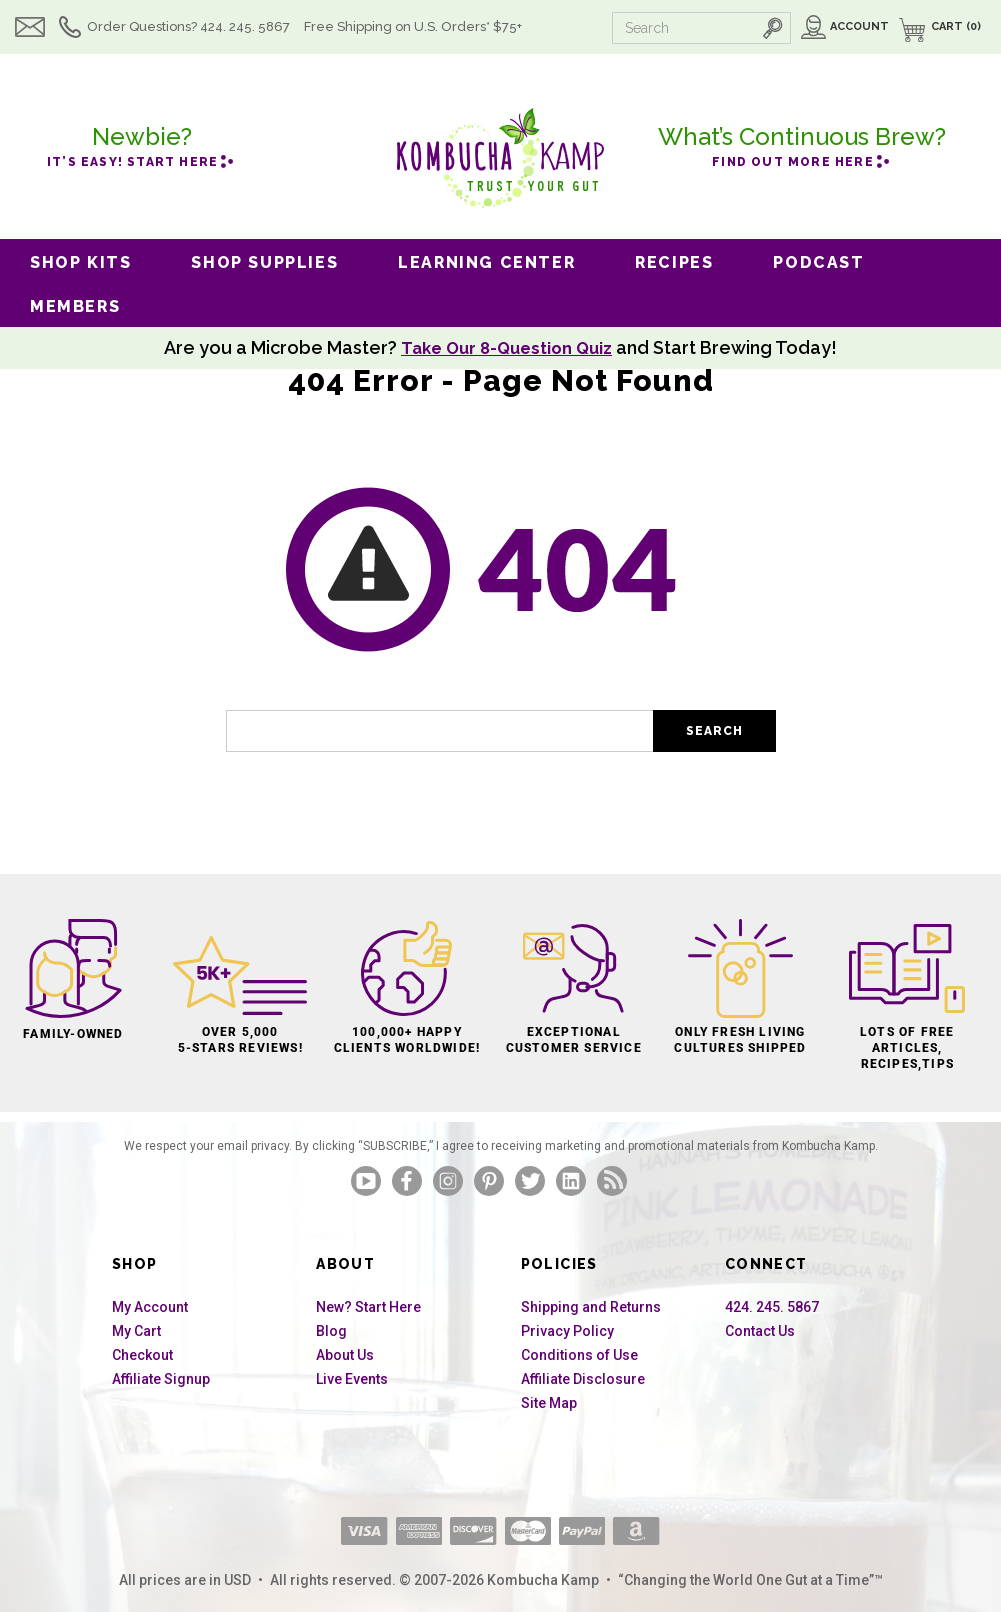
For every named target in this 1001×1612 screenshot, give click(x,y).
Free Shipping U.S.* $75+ (413, 26)
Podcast (818, 262)
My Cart (136, 1331)
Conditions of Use (579, 1355)
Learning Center (486, 262)
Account (859, 26)
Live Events (352, 1379)
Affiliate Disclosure (583, 1379)
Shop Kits (80, 262)
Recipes (674, 262)
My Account (150, 1307)
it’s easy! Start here (141, 144)
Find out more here (802, 144)
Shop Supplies (264, 262)
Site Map (549, 1403)
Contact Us (760, 1331)
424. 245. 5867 (772, 1307)
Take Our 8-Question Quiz (507, 347)
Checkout (142, 1355)
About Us (345, 1355)
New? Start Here (368, 1307)
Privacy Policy (567, 1331)
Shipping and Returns (591, 1307)
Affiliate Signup (161, 1379)
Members (75, 306)
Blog (331, 1331)
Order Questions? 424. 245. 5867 (188, 26)
